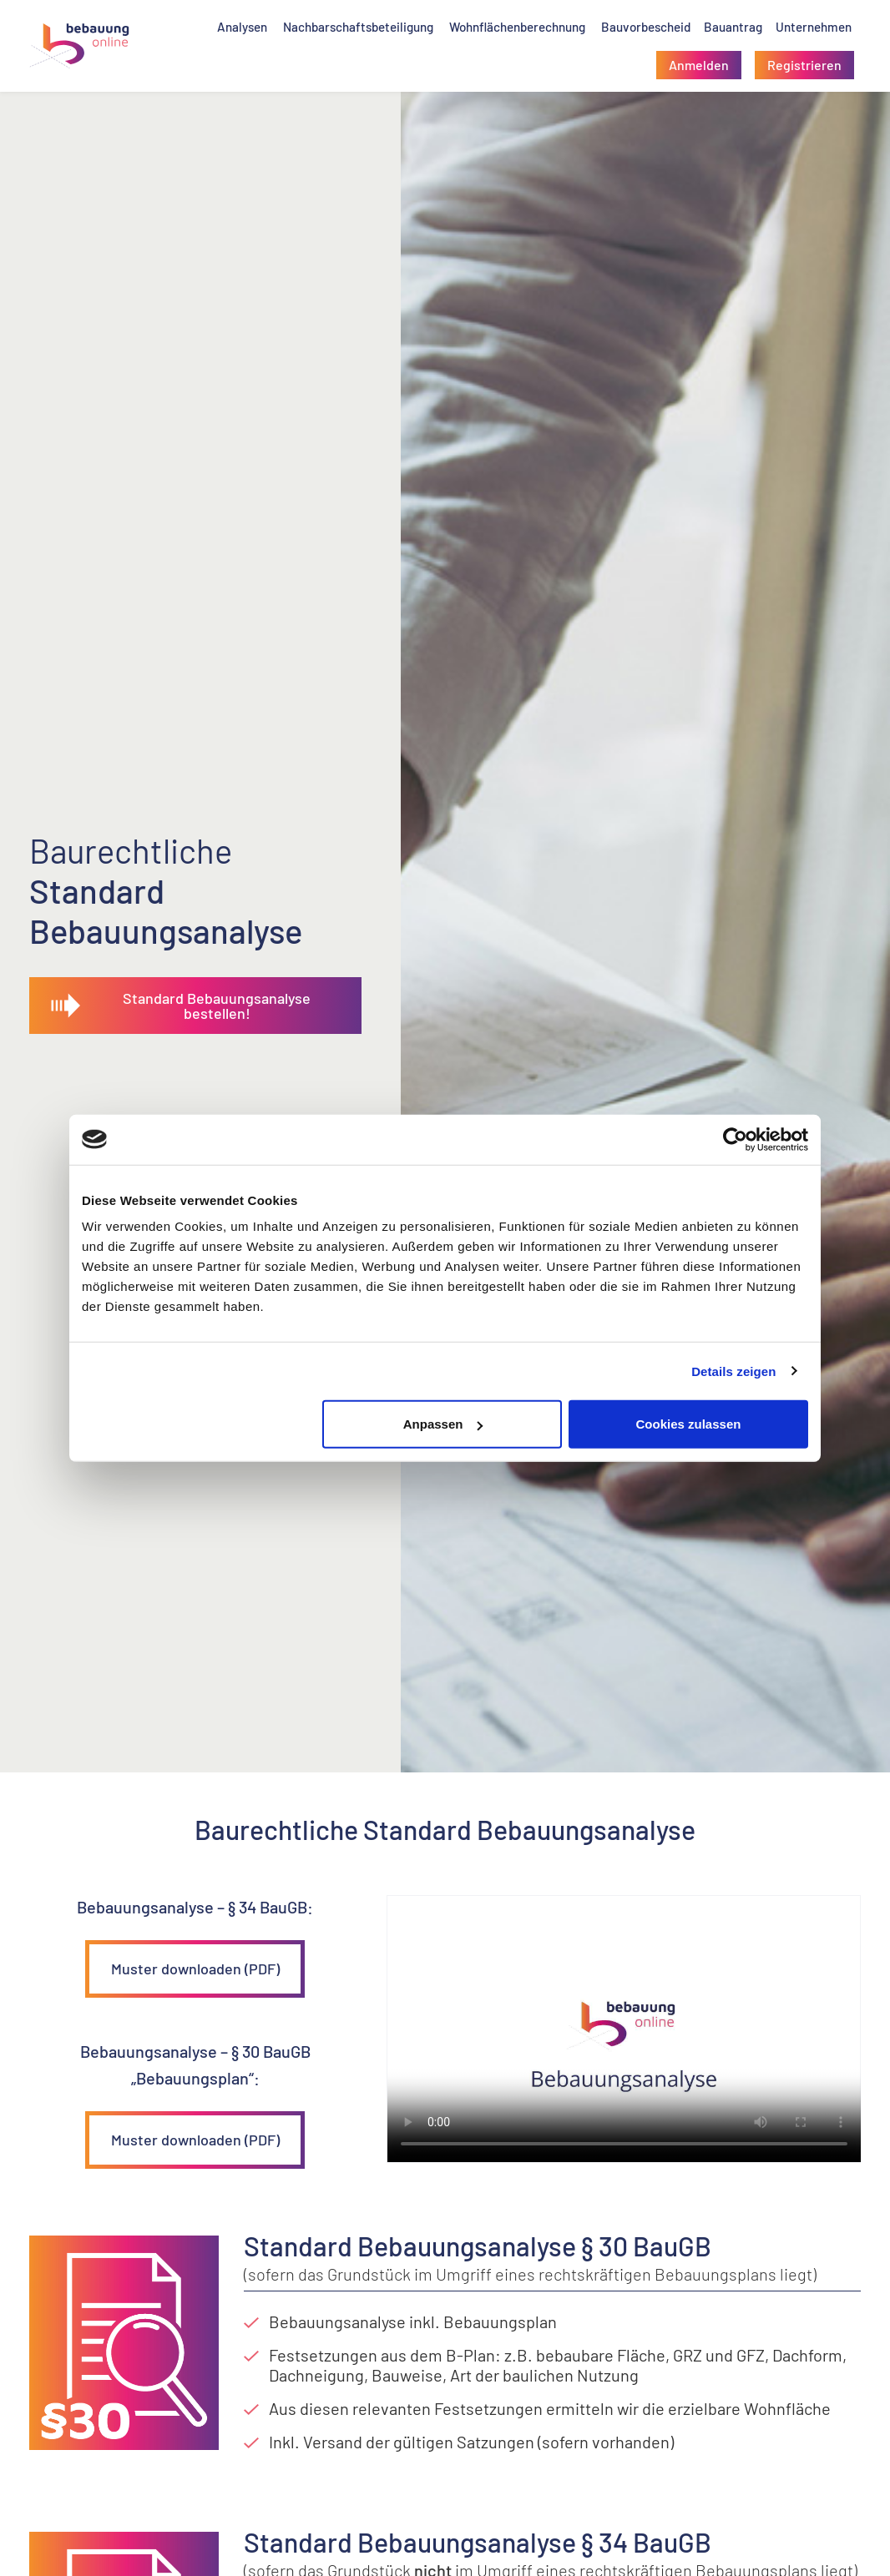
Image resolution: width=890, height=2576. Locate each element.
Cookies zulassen (688, 1424)
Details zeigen (733, 1371)
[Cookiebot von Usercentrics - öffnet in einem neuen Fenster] (735, 1139)
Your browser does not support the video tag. (624, 2029)
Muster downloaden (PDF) (195, 1968)
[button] (698, 65)
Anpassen (443, 1424)
